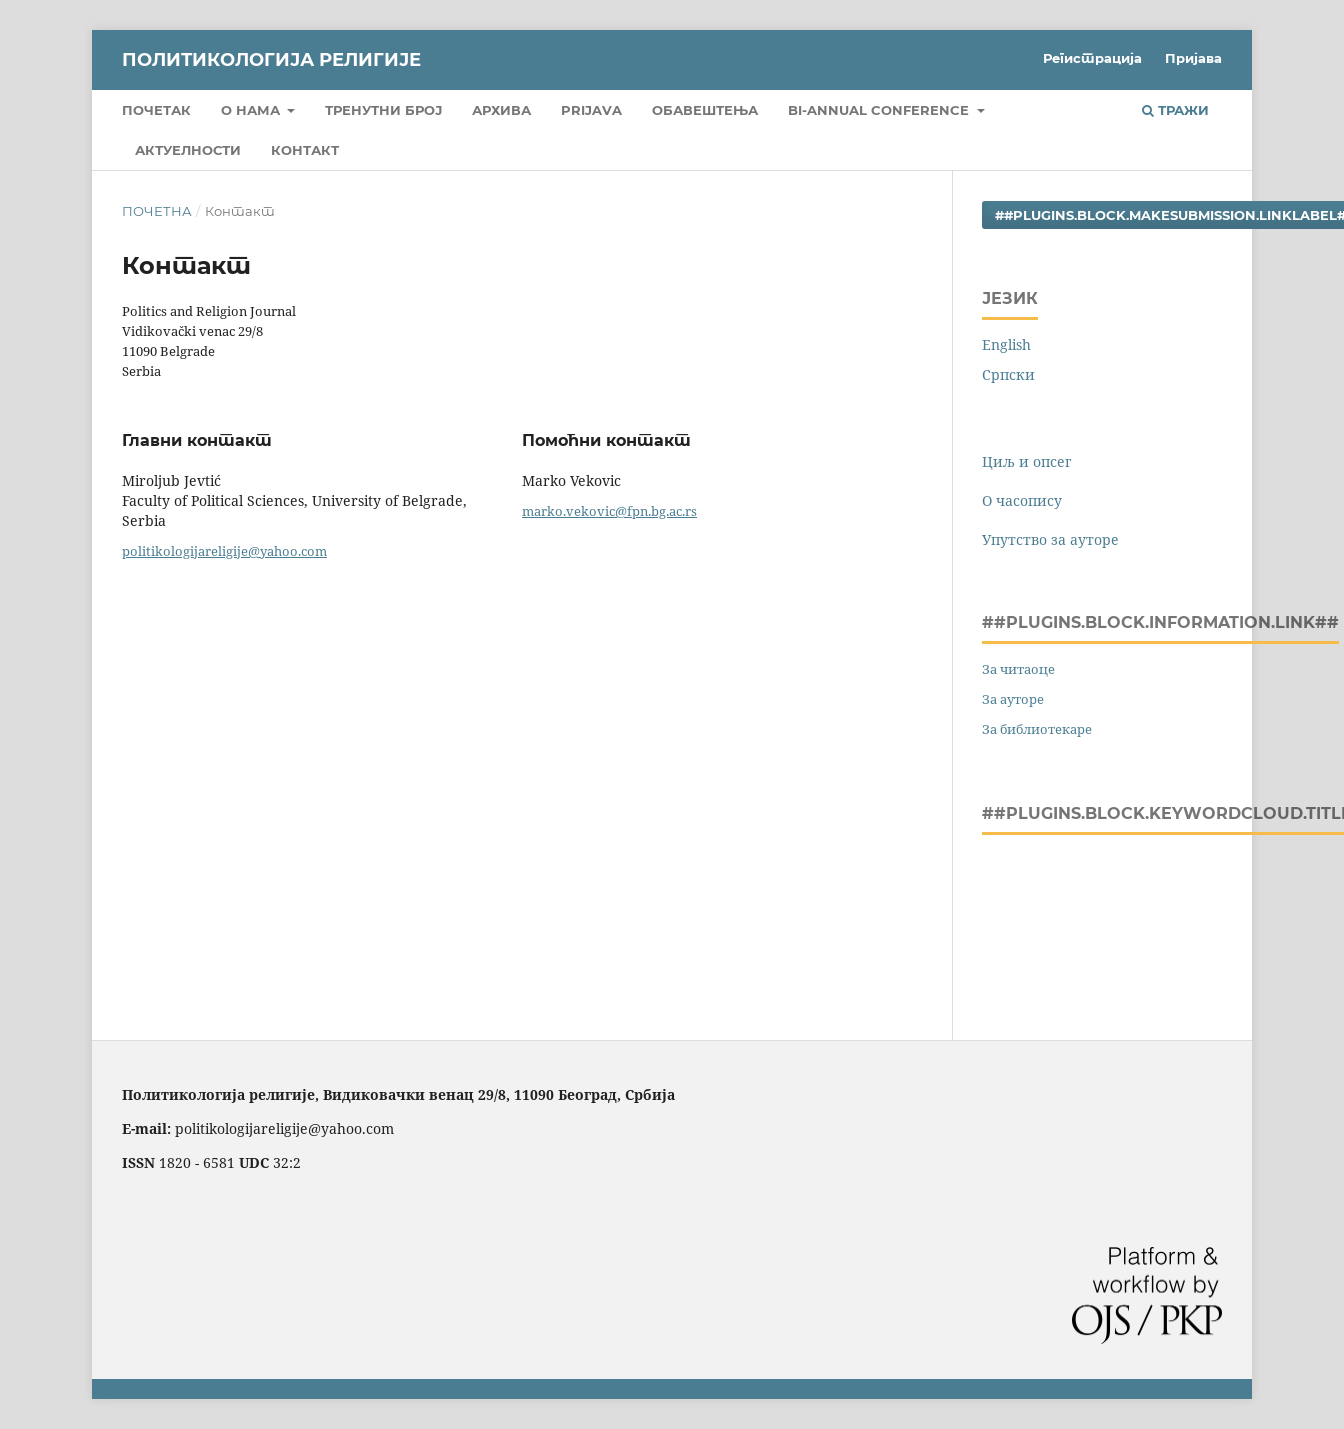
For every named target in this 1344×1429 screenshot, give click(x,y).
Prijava (591, 110)
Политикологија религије (271, 60)
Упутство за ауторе (1050, 539)
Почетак (156, 110)
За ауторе (1013, 699)
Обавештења (705, 110)
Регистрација (1092, 58)
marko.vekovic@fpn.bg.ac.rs (609, 511)
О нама (252, 110)
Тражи (1175, 110)
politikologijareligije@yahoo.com (224, 551)
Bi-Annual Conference (880, 110)
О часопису (1022, 500)
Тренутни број (383, 110)
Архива (501, 110)
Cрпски (1008, 374)
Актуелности (188, 150)
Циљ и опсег (1026, 461)
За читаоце (1018, 669)
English (1006, 344)
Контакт (305, 150)
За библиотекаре (1037, 729)
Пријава (1193, 58)
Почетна (157, 211)
